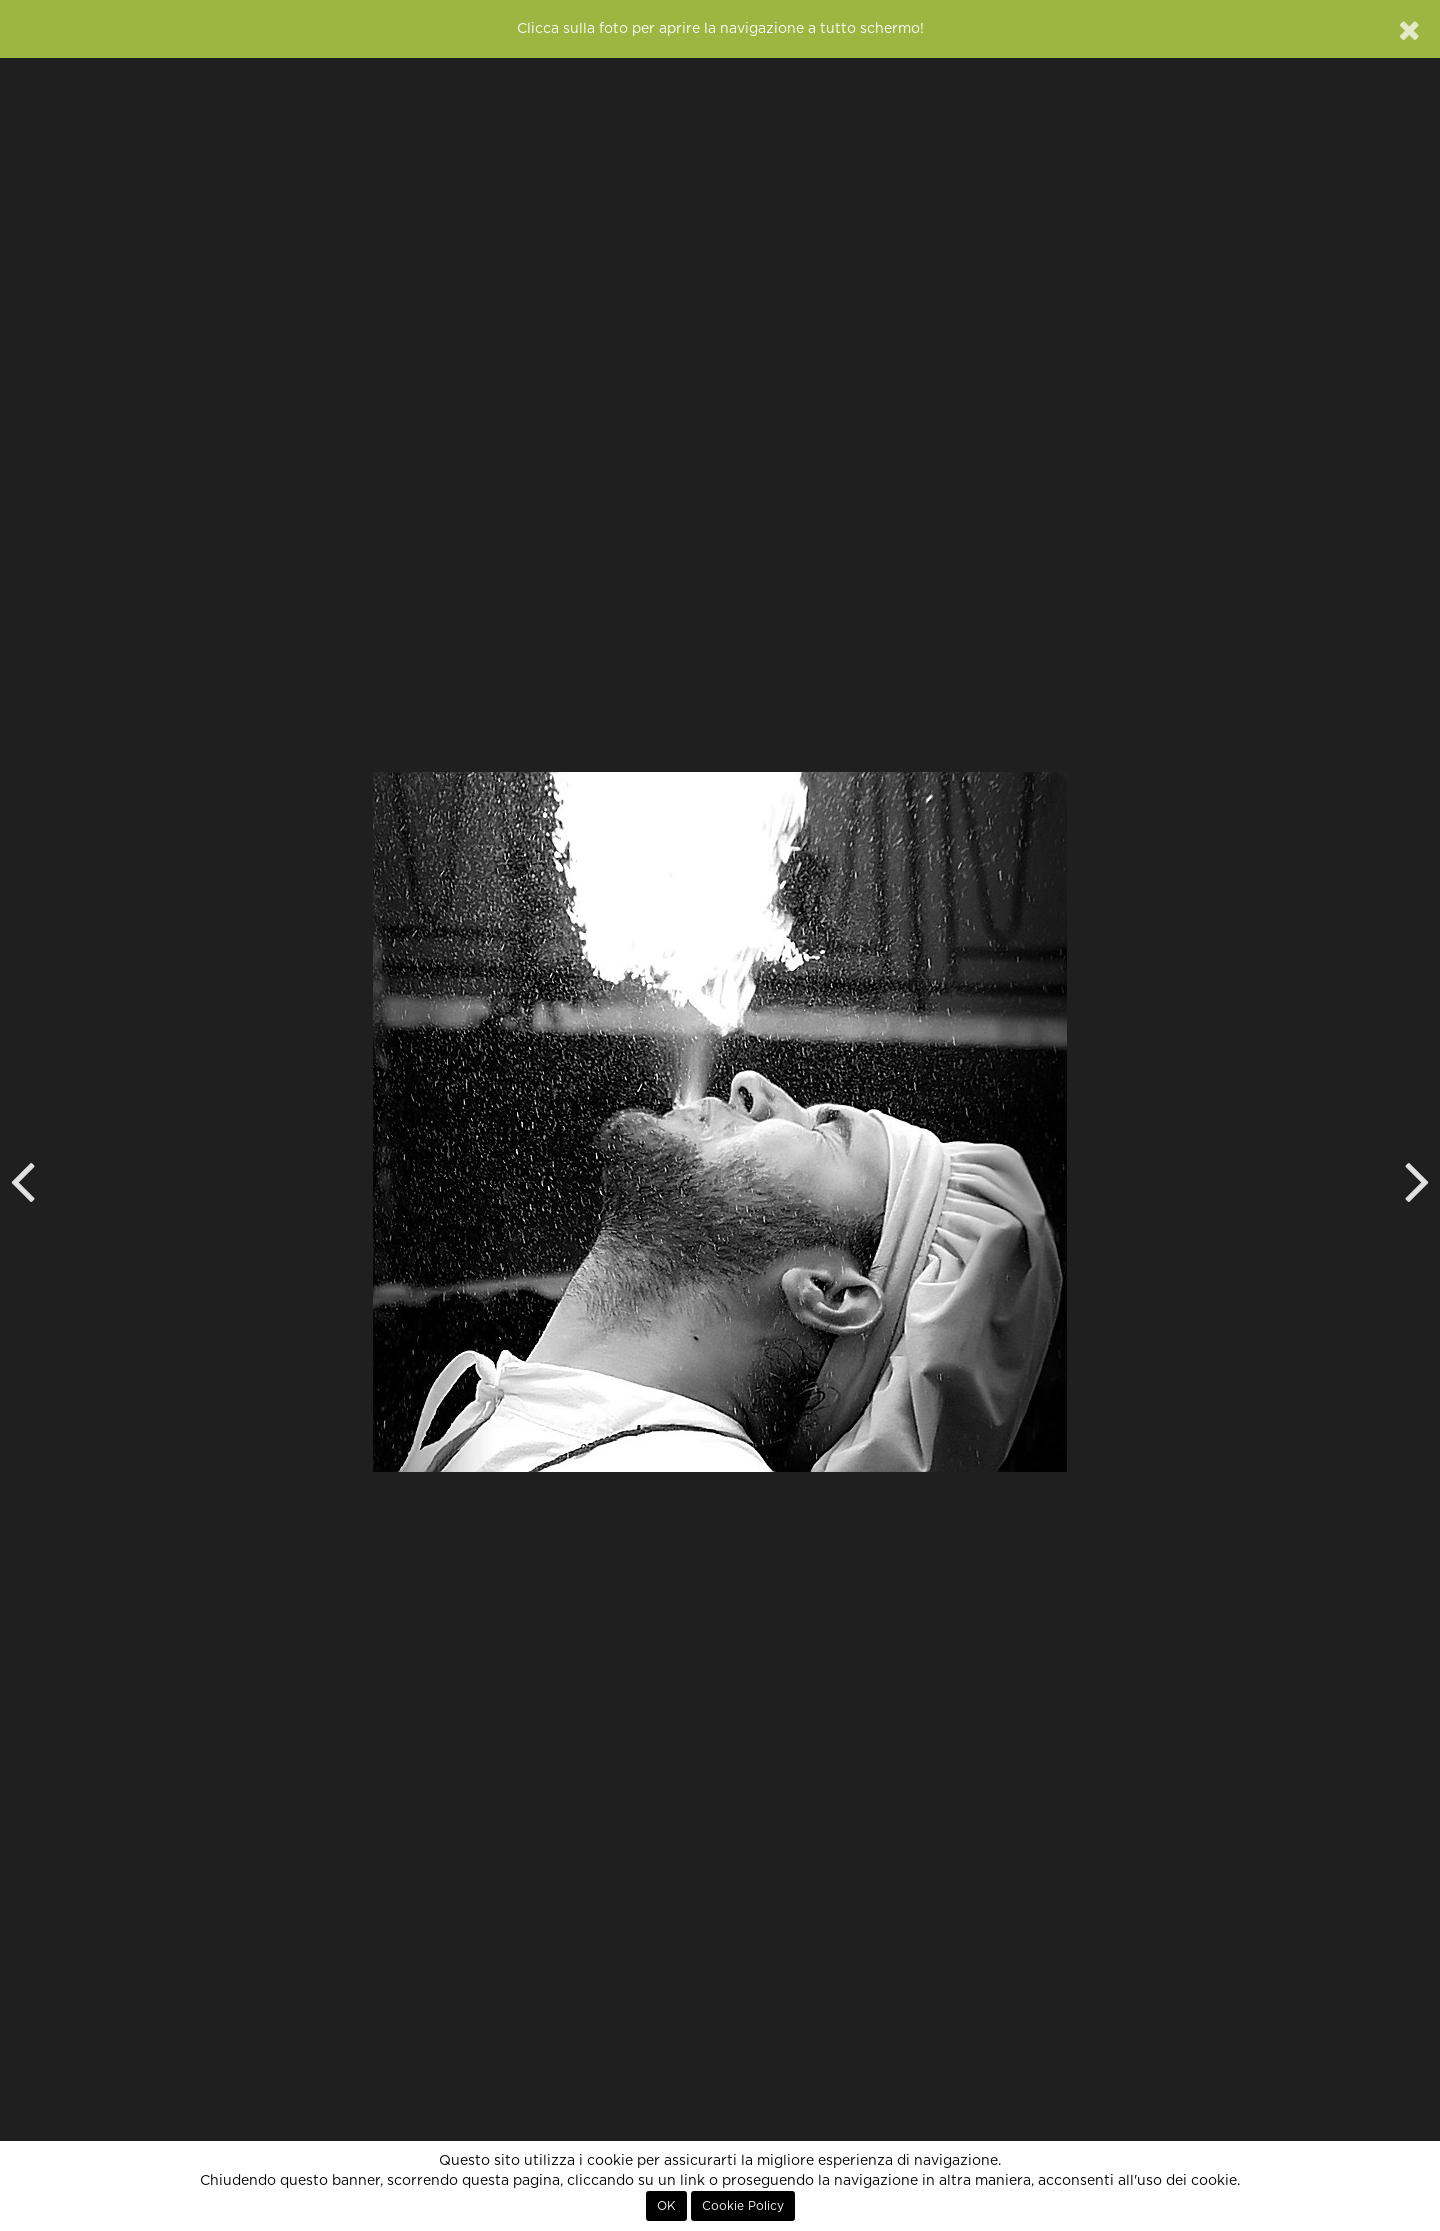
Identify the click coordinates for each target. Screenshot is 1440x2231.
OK (666, 2206)
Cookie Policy (743, 2206)
